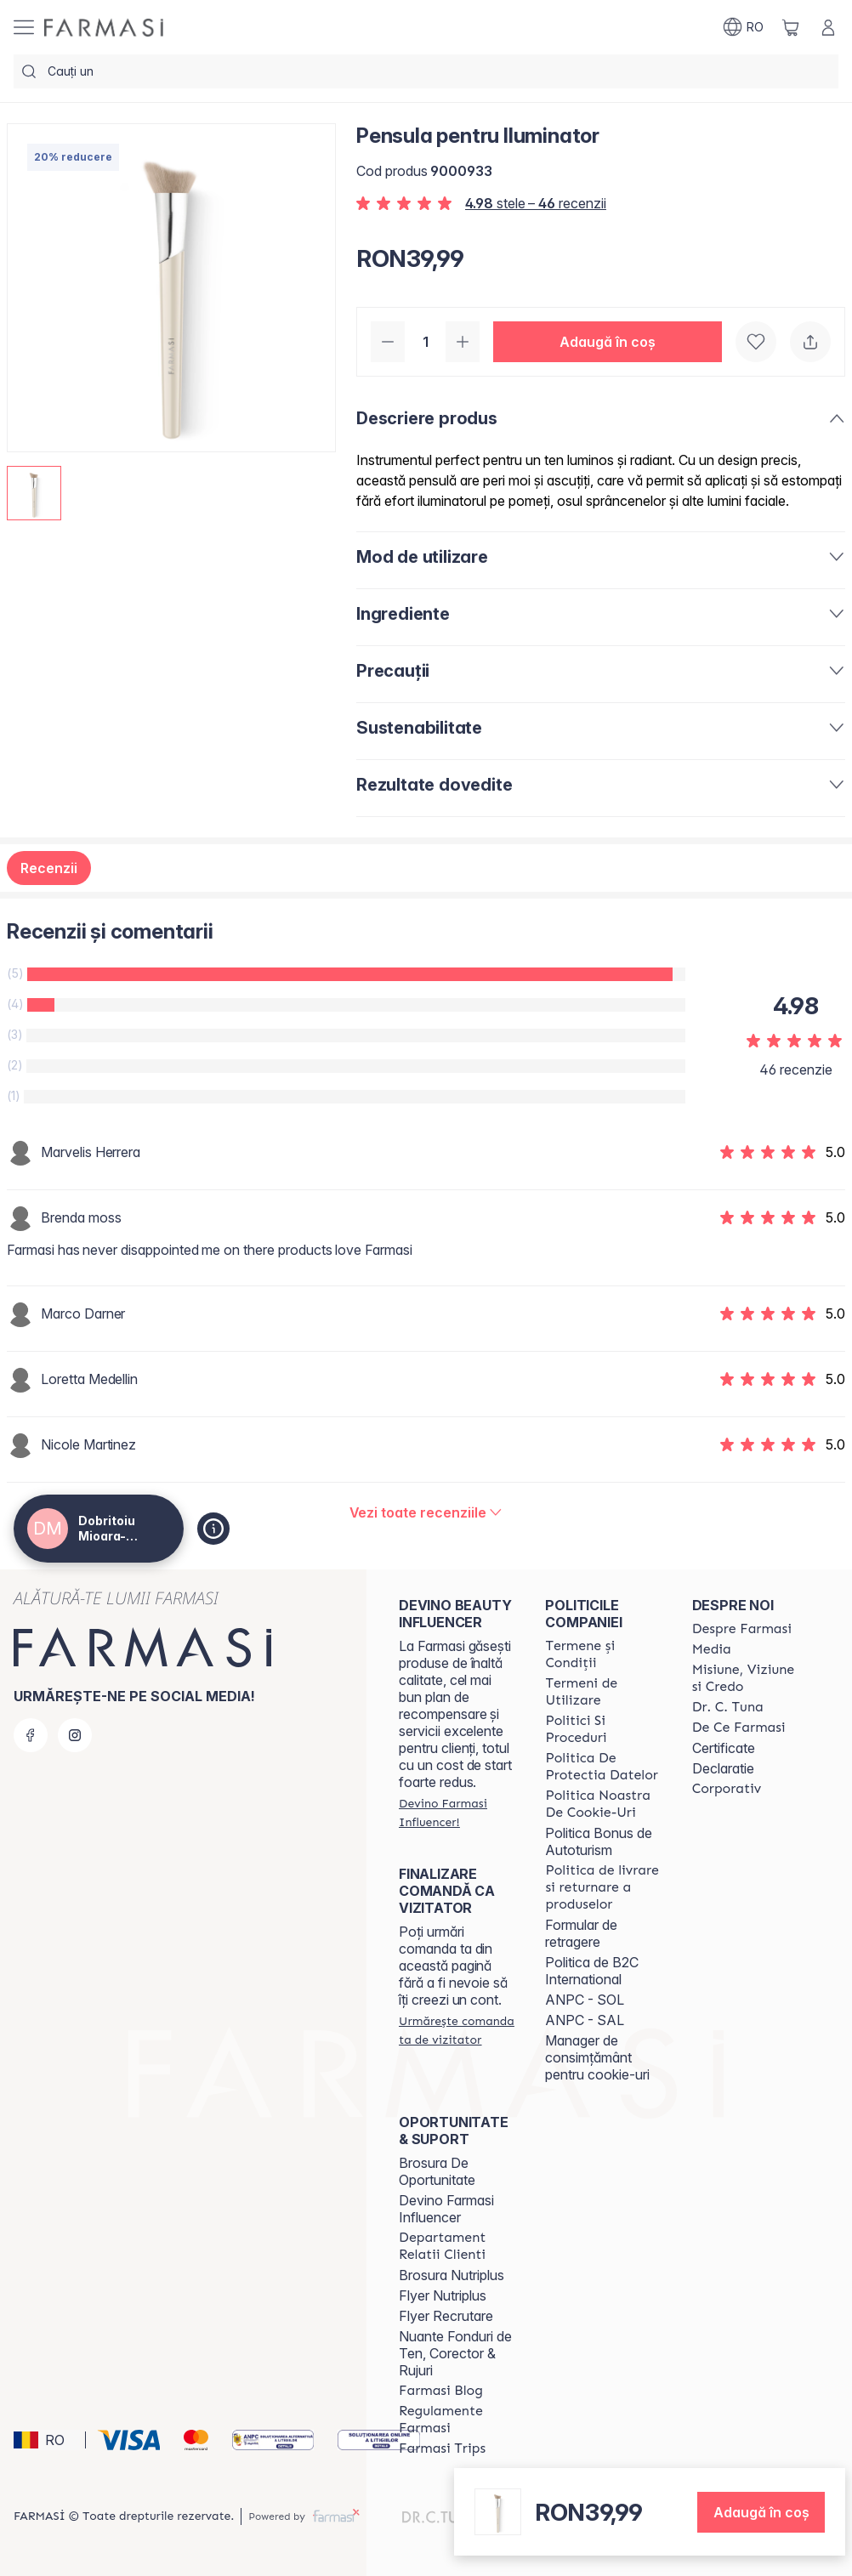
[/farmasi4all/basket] (791, 27)
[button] (607, 341)
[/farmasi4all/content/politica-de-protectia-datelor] (603, 1767)
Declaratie (723, 1768)
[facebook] (31, 1735)
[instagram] (75, 1735)
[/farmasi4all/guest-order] (456, 2030)
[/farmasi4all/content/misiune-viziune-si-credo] (750, 1678)
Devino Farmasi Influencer (446, 2209)
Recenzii (48, 868)
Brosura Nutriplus (451, 2275)
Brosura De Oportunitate (437, 2171)
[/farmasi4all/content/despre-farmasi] (742, 1628)
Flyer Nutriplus (442, 2295)
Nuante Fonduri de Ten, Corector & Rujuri (455, 2353)
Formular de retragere (581, 1933)
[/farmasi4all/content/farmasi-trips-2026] (442, 2448)
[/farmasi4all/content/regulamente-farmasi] (456, 2420)
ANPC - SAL (584, 2019)
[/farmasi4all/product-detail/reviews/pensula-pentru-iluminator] (426, 1512)
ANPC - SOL (584, 1999)
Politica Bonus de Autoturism (598, 1841)
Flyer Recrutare (446, 2315)
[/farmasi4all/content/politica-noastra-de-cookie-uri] (603, 1804)
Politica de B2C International (592, 1971)
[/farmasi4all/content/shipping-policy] (603, 1887)
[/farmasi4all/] (103, 27)
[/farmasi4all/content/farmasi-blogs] (441, 2390)
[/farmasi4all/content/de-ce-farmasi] (739, 1727)
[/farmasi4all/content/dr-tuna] (728, 1707)
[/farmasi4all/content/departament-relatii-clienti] (456, 2246)
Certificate (723, 1747)
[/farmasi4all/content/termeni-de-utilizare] (603, 1692)
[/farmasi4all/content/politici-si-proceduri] (603, 1729)
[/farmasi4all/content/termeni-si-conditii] (603, 1654)
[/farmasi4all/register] (456, 1812)
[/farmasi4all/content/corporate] (727, 1788)
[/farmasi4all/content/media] (711, 1649)
